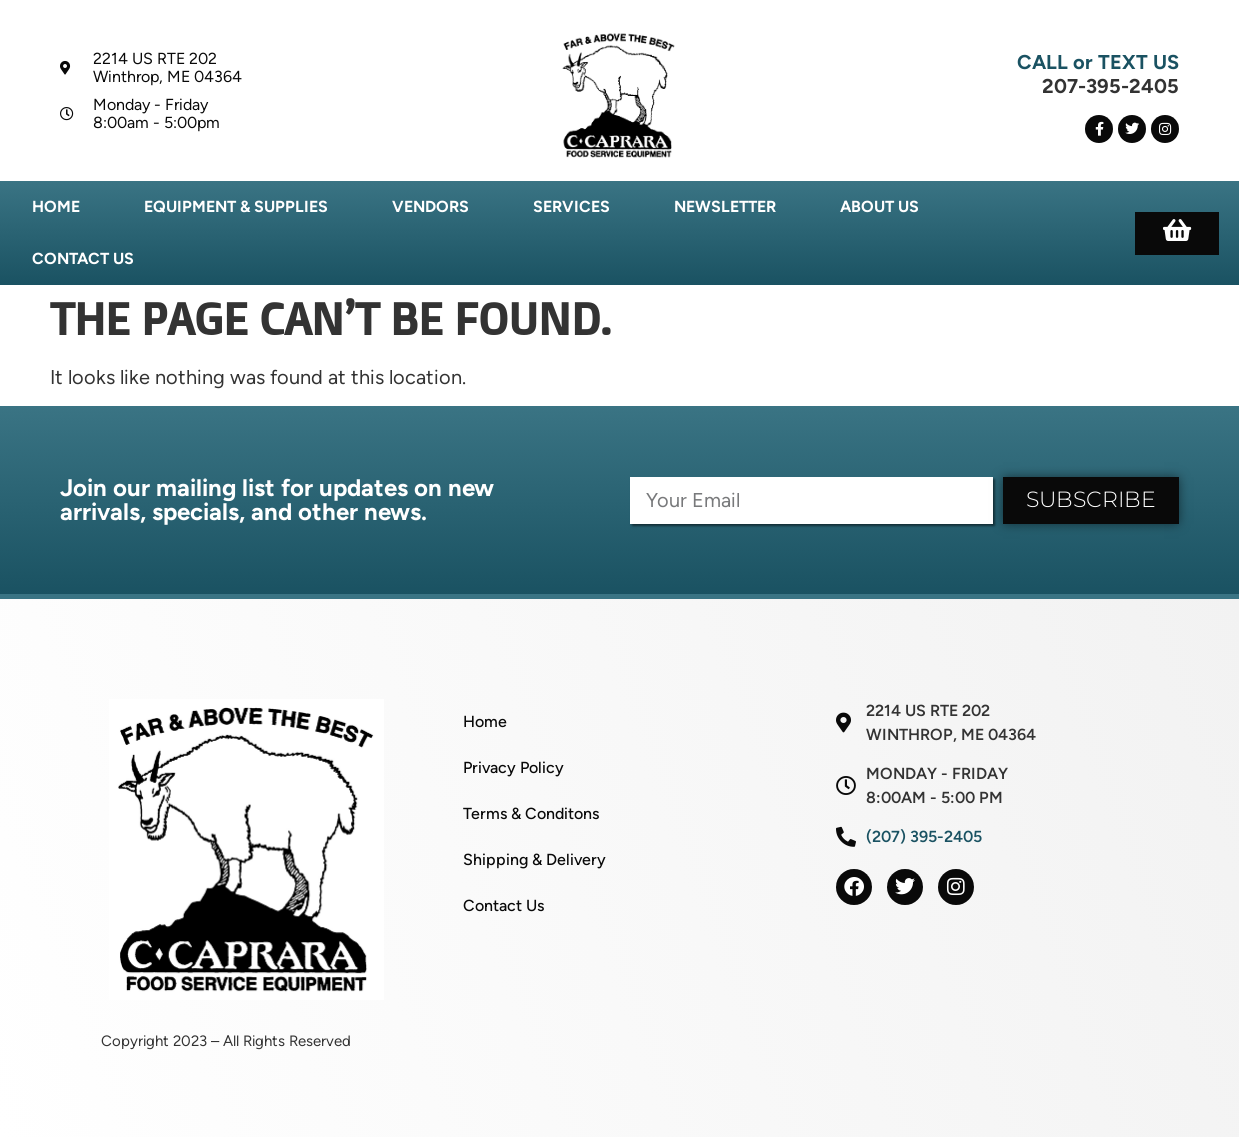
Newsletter (725, 206)
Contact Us (83, 258)
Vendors (430, 206)
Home (56, 206)
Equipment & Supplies (236, 206)
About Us (879, 206)
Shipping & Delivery (534, 859)
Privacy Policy (513, 767)
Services (571, 206)
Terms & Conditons (531, 813)
